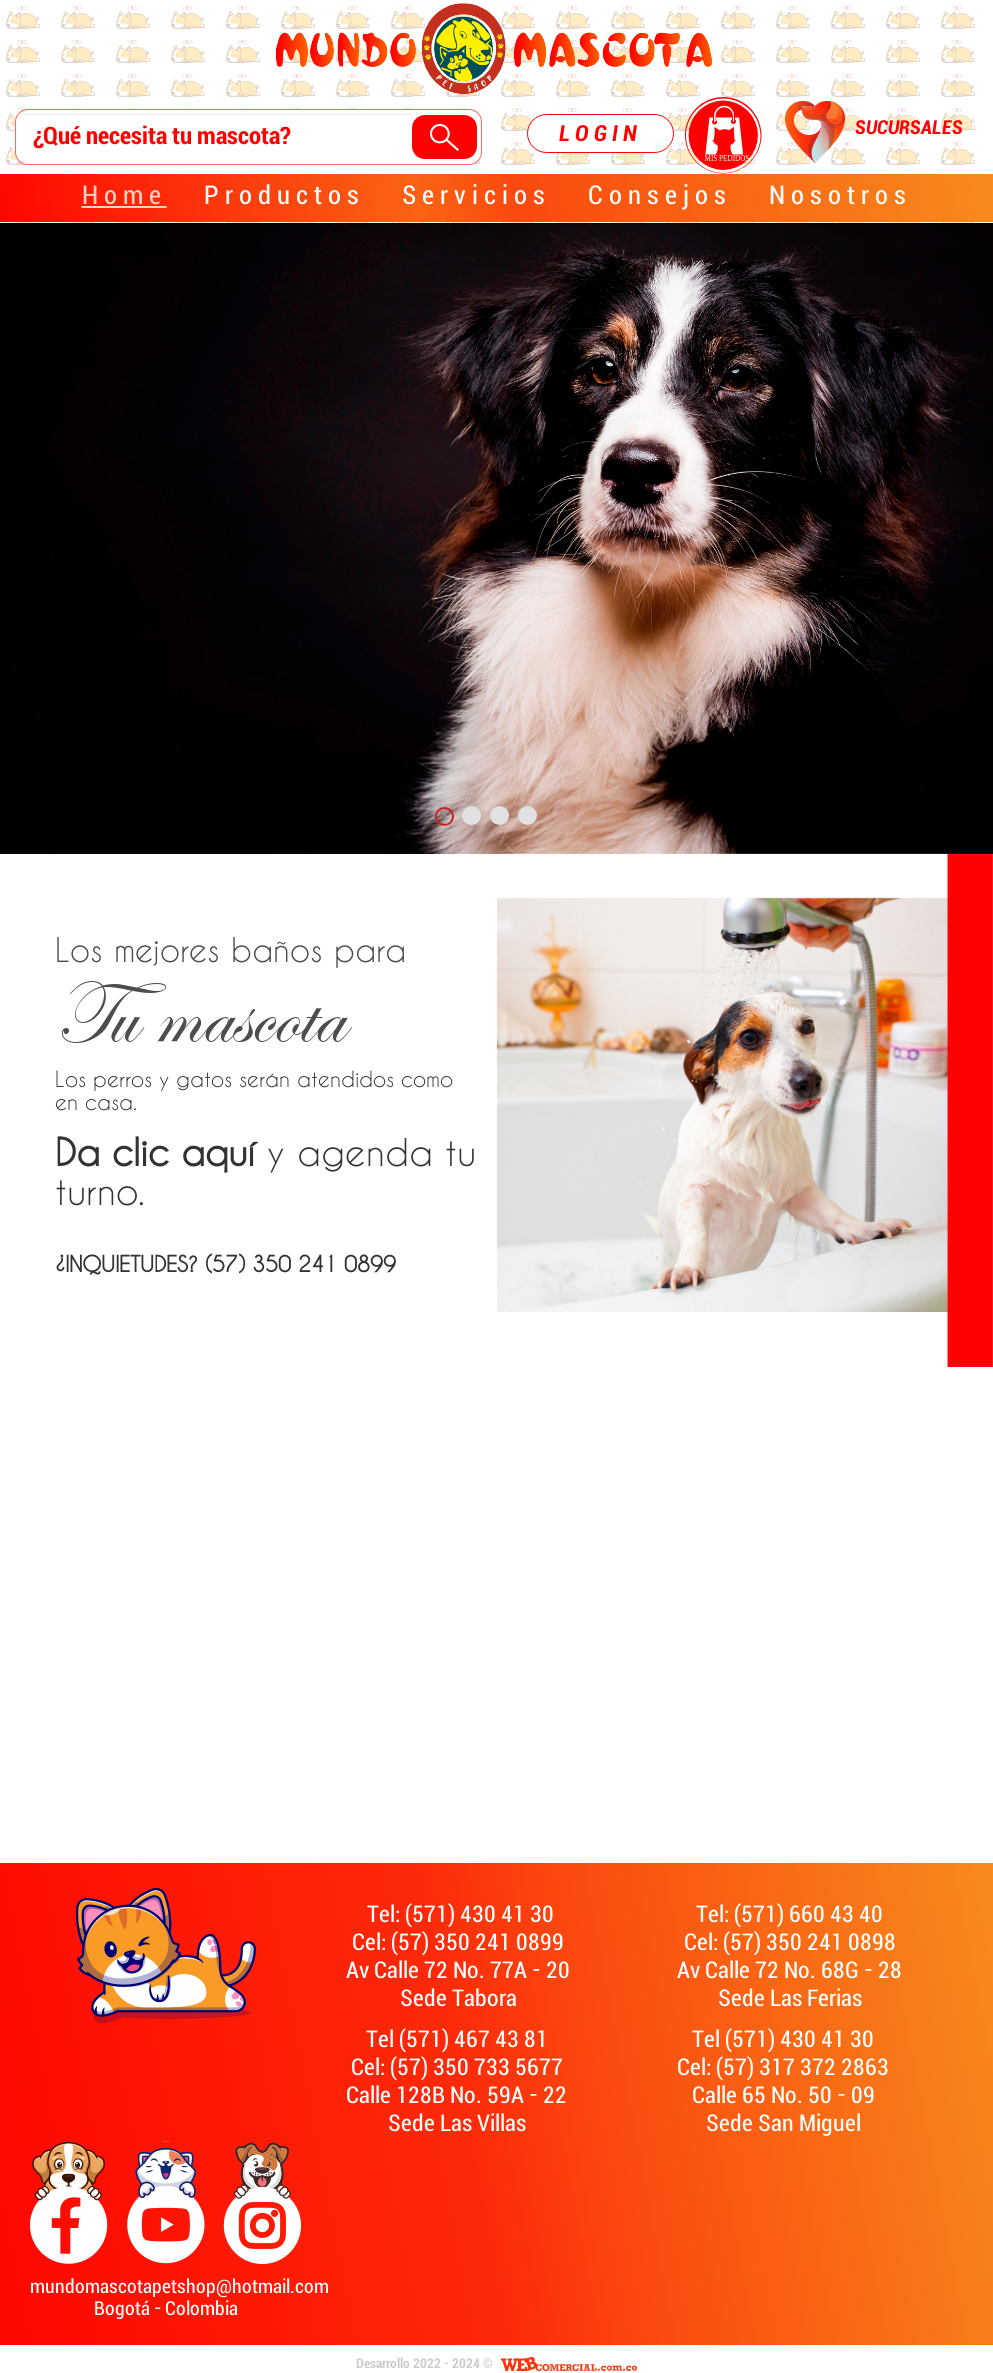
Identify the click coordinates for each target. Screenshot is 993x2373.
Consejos (660, 196)
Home (124, 196)
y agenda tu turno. (265, 1173)
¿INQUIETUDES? (190, 728)
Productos (284, 196)
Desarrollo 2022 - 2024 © (424, 2364)
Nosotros (840, 196)
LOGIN (600, 133)
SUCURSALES (909, 128)
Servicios (476, 196)
